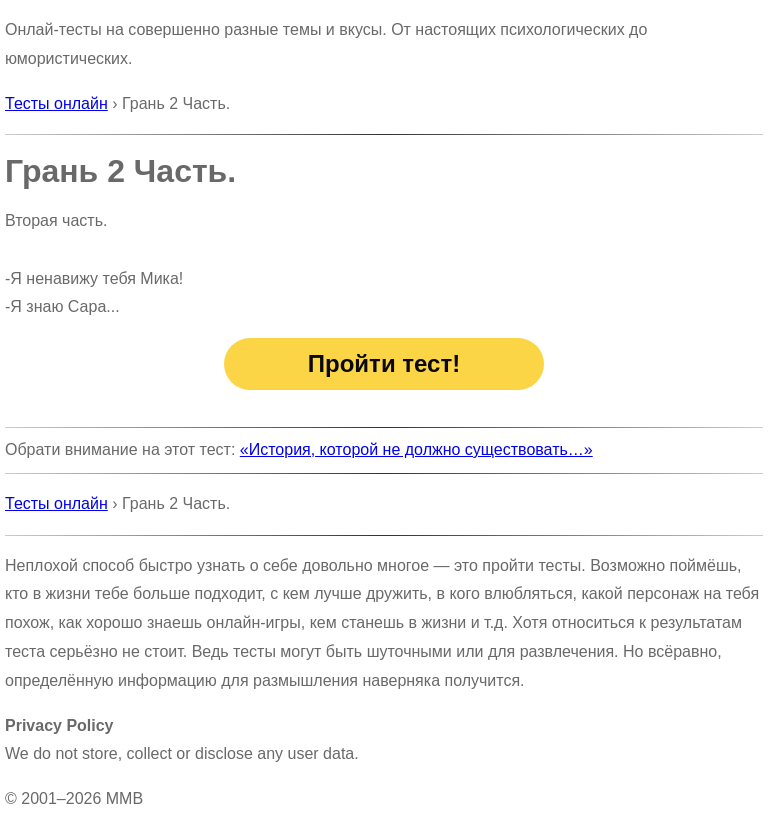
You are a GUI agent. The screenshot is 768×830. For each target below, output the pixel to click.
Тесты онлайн (56, 103)
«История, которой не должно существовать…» (416, 449)
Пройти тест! (384, 363)
